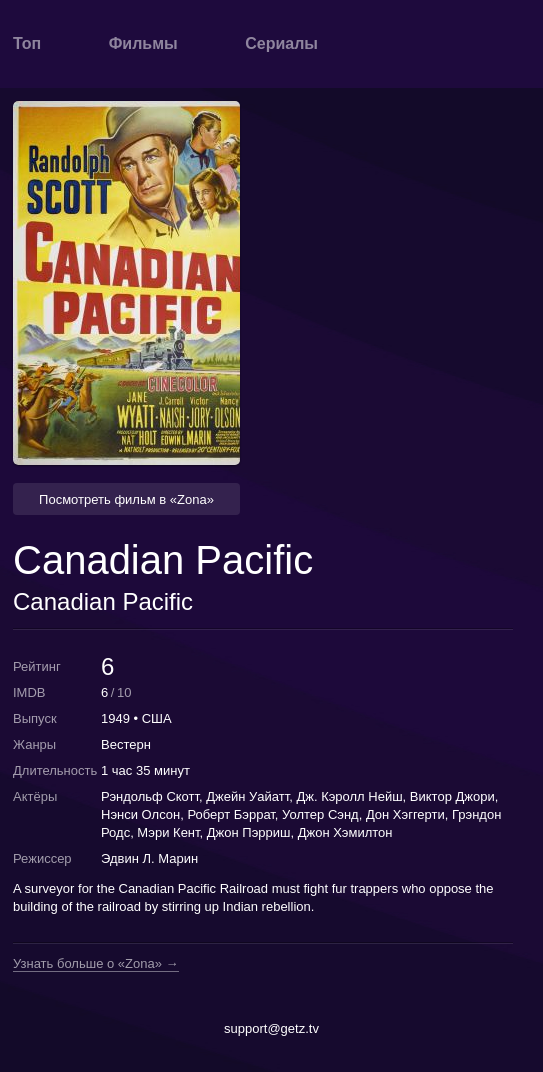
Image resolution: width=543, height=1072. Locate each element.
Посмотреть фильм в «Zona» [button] (126, 499)
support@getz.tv (271, 1028)
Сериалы (281, 43)
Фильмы (143, 43)
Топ (27, 43)
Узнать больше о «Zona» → (96, 964)
